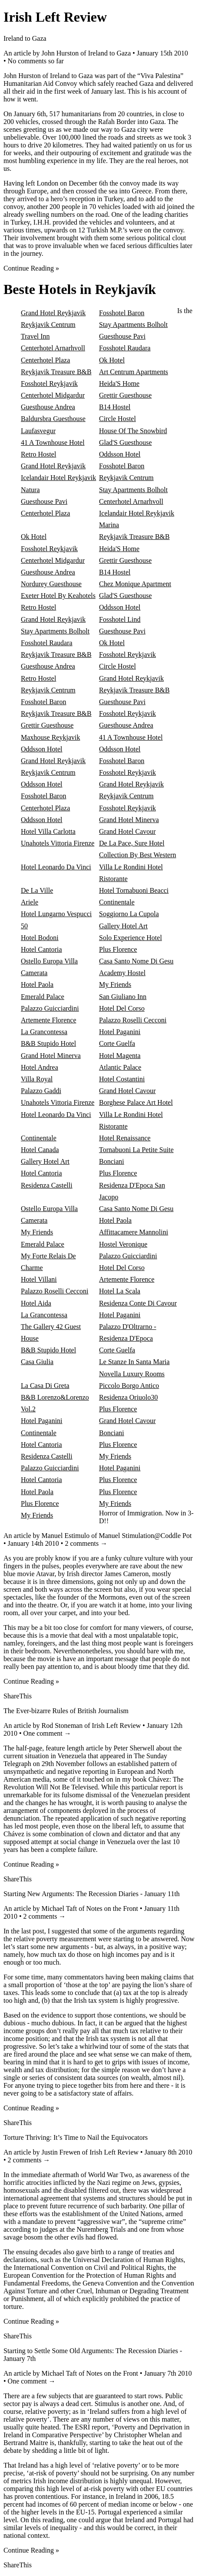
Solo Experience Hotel (130, 937)
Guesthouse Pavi (122, 336)
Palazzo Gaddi (41, 1090)
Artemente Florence (48, 1020)
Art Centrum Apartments (133, 371)
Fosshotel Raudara (125, 348)
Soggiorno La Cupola (129, 913)
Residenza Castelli (47, 1185)
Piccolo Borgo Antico (129, 1385)
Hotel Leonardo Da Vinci (56, 867)
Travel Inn (35, 336)
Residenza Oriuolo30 (128, 1397)
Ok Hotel (112, 360)
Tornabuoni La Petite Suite (136, 1149)
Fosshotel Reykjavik (49, 383)
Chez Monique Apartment (135, 584)
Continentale (117, 902)
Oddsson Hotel (120, 454)
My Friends (115, 984)
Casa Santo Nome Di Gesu (136, 961)
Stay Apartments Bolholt (133, 324)
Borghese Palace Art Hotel (136, 1102)
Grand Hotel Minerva (129, 819)
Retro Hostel (38, 454)
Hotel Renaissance (125, 1138)
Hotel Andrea (39, 1067)
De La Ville (37, 890)
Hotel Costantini (122, 1079)
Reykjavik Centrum (48, 324)
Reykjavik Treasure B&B (56, 371)
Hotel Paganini (120, 1031)
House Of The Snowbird (133, 430)
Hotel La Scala (119, 1291)
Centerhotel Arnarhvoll (53, 348)
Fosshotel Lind (120, 619)
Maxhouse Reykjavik (50, 737)
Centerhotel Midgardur (53, 395)
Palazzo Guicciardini (50, 1008)
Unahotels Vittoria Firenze (57, 843)
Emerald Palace (42, 996)
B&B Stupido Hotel (48, 1043)
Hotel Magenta (120, 1055)
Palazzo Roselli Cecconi (133, 1020)
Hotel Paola (37, 984)
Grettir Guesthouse (125, 395)
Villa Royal (37, 1079)
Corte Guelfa (117, 1043)
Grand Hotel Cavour (127, 831)
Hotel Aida (36, 1303)
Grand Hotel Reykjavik (53, 313)
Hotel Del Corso (122, 1008)
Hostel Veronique (123, 1244)
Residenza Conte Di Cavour (138, 1303)
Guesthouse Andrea (48, 407)
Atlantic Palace (120, 1067)
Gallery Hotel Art (123, 926)
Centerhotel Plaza (45, 360)
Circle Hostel (117, 418)
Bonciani (111, 1161)
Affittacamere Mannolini (133, 1232)
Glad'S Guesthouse (125, 442)
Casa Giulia (37, 1361)
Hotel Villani (39, 1279)
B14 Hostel (114, 407)
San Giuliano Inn (122, 996)
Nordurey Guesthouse (51, 584)
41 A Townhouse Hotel (53, 442)
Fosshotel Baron (121, 313)
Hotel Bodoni (40, 937)
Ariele (29, 902)
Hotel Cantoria (41, 949)
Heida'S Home (119, 383)
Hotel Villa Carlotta (48, 831)
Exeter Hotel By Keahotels (58, 595)
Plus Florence (118, 949)
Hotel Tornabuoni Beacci (133, 890)
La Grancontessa (44, 1031)
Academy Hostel (122, 972)
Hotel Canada (40, 1149)
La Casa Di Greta (45, 1385)
